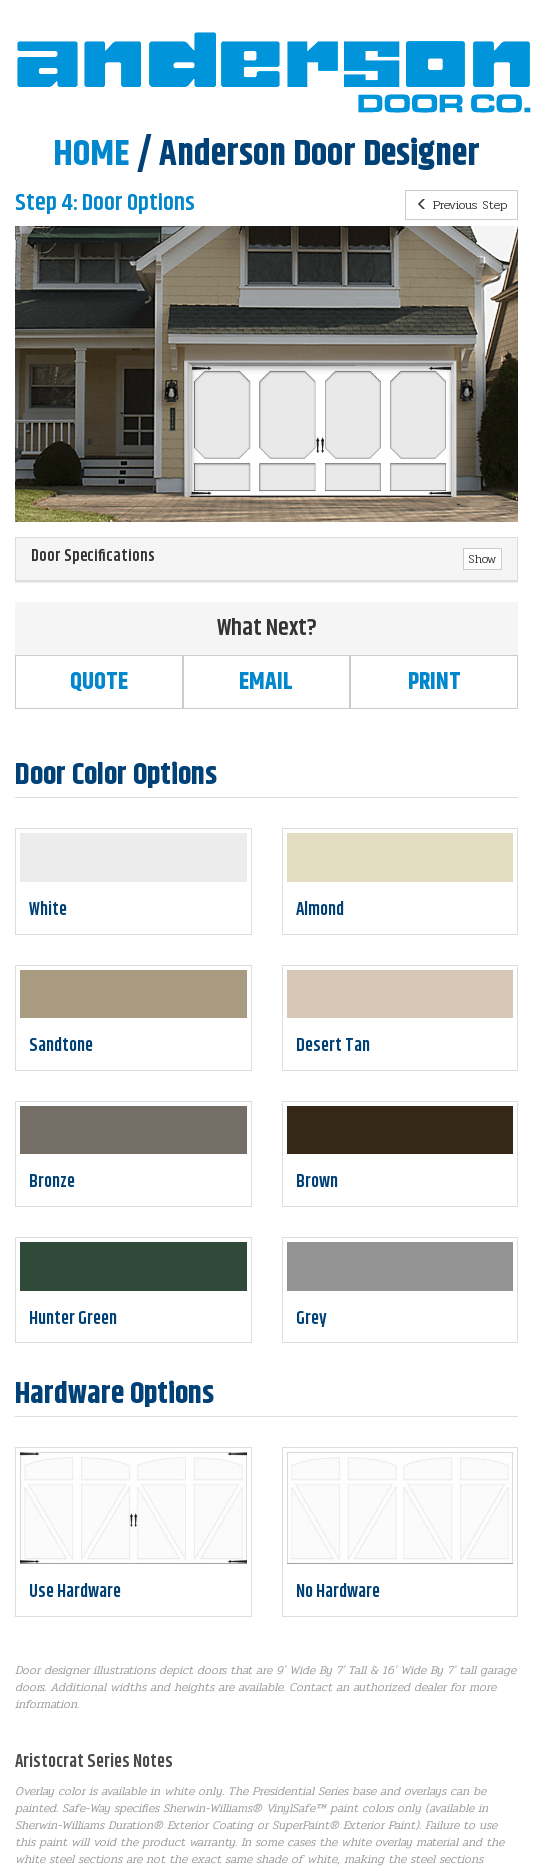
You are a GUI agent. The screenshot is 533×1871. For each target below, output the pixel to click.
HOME (91, 154)
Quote (99, 682)
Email (266, 682)
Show (482, 559)
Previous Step (461, 205)
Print (434, 682)
